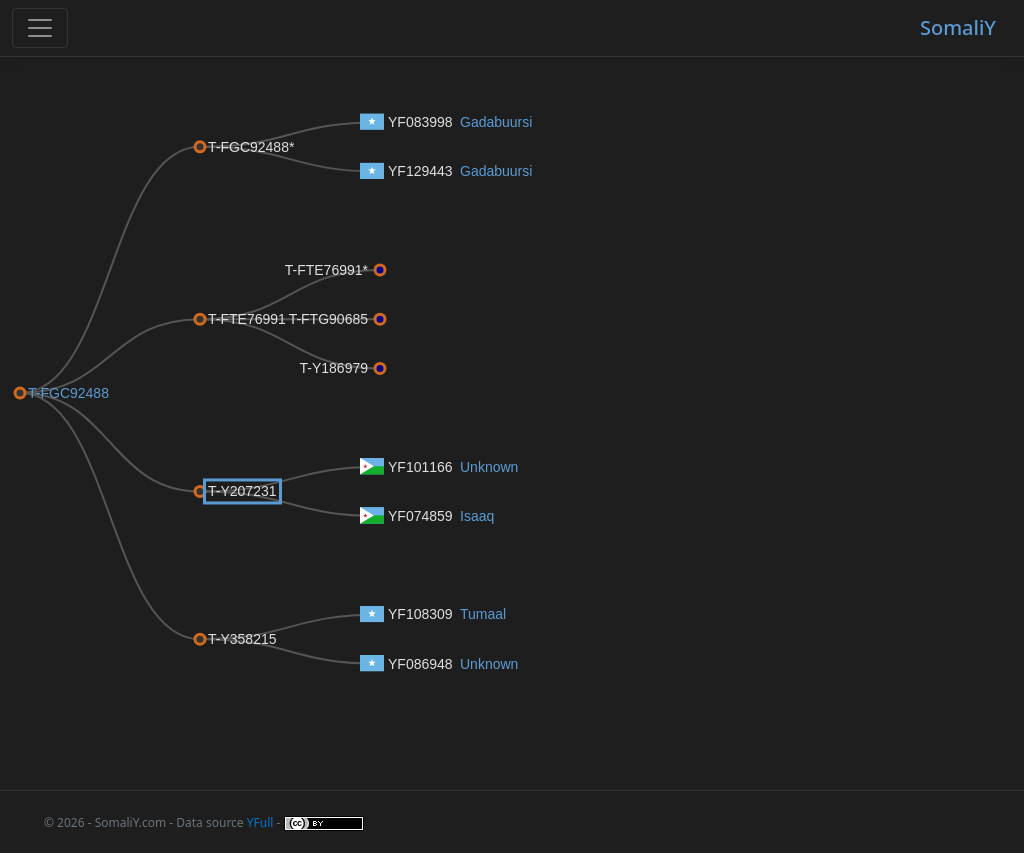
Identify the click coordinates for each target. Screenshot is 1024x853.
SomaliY (958, 27)
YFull (260, 822)
